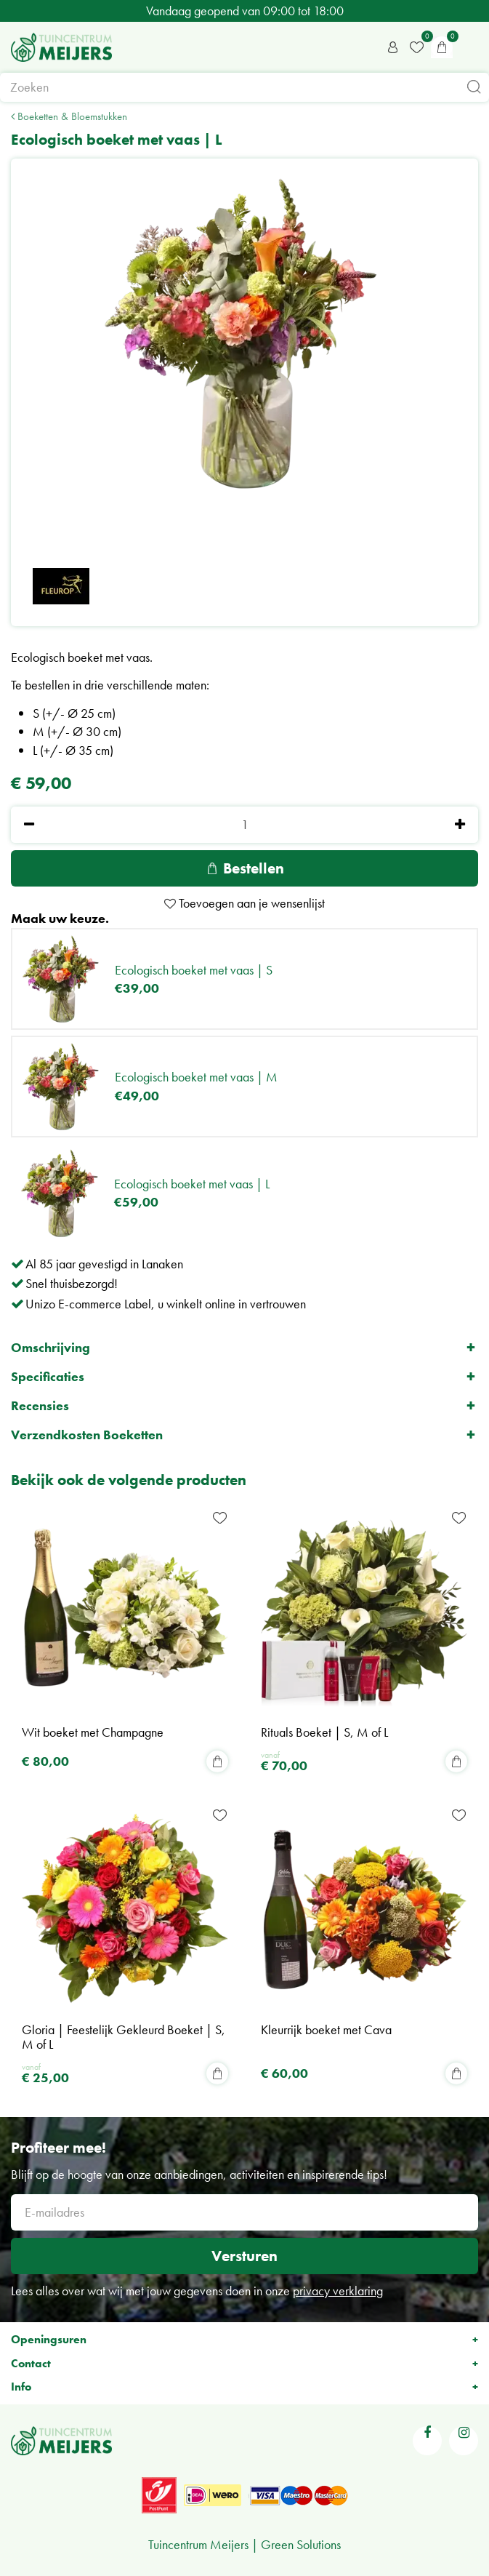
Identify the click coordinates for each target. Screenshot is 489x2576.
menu (471, 47)
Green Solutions (301, 2544)
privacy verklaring (338, 2290)
